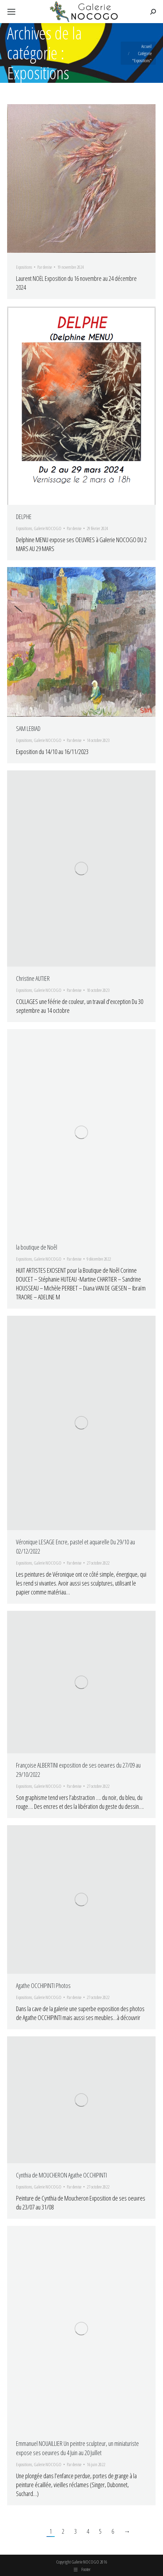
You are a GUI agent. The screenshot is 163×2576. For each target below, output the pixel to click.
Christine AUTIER (33, 978)
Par (44, 267)
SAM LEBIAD (28, 728)
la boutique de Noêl (36, 1247)
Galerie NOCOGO (47, 528)
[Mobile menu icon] (11, 11)
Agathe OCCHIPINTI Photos (43, 1985)
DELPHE (24, 516)
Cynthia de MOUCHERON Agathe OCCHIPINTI (61, 2175)
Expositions (24, 267)
